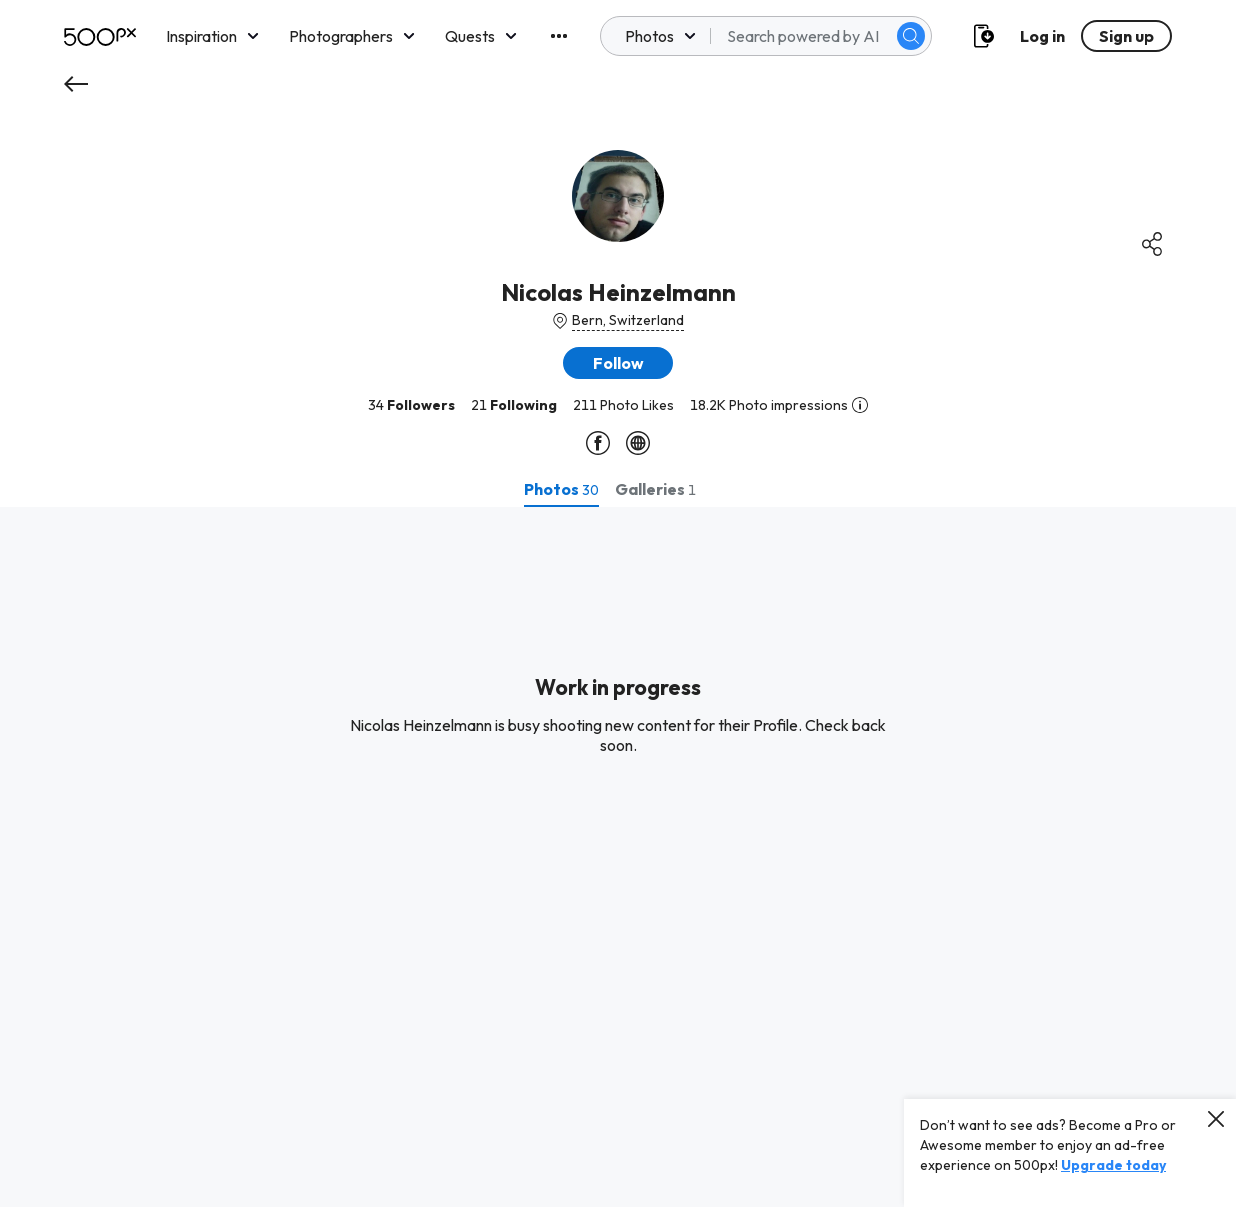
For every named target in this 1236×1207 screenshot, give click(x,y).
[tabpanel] (618, 857)
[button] (618, 363)
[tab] (561, 489)
